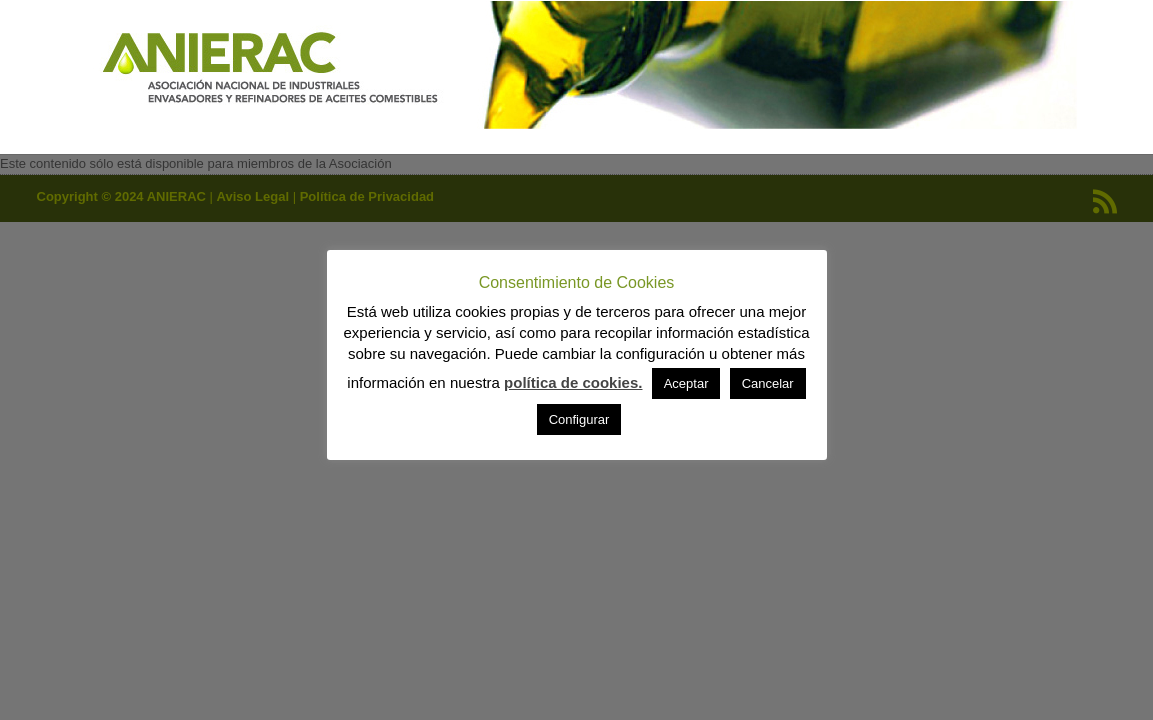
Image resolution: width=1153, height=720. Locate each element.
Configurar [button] (579, 419)
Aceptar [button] (686, 383)
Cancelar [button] (768, 383)
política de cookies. (573, 382)
